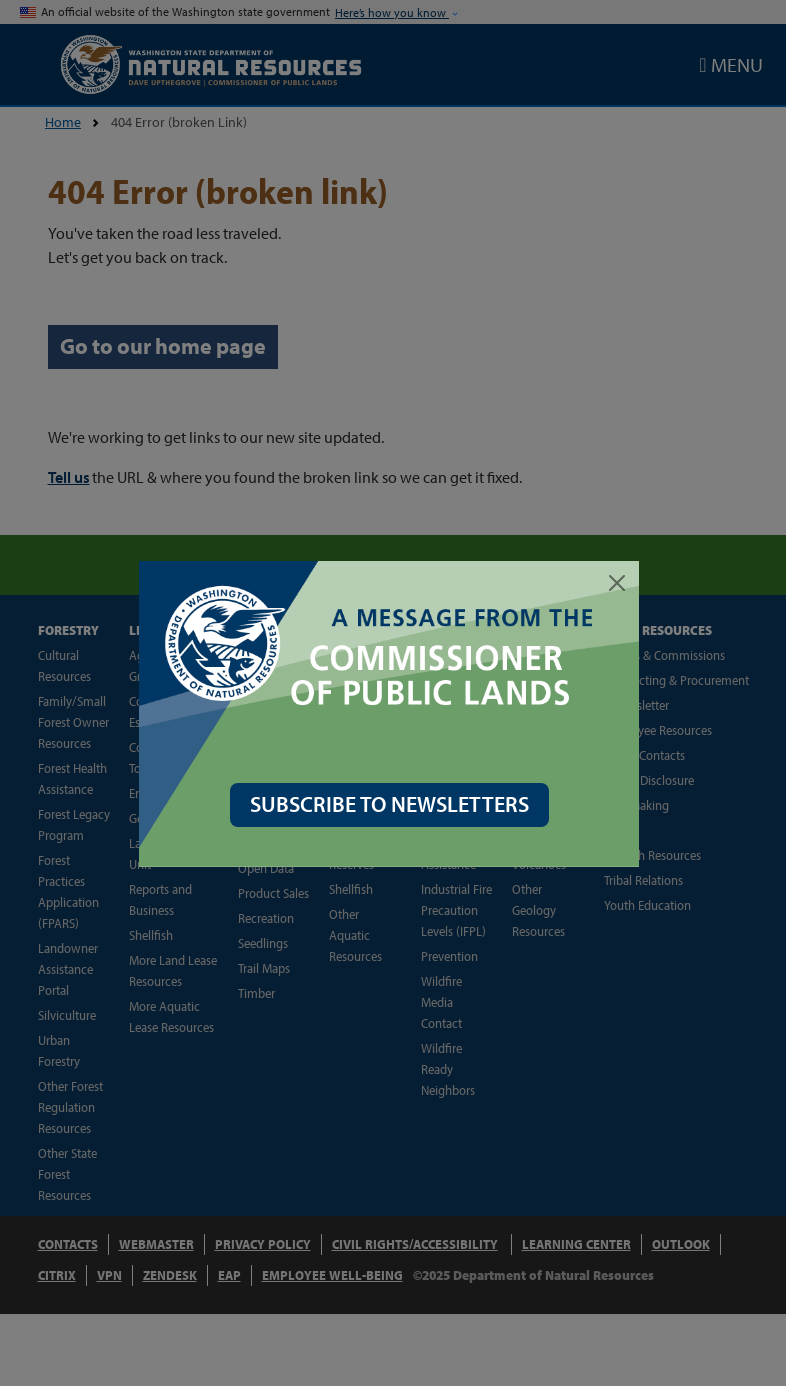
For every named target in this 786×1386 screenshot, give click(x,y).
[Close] (621, 583)
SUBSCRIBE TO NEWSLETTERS (393, 804)
